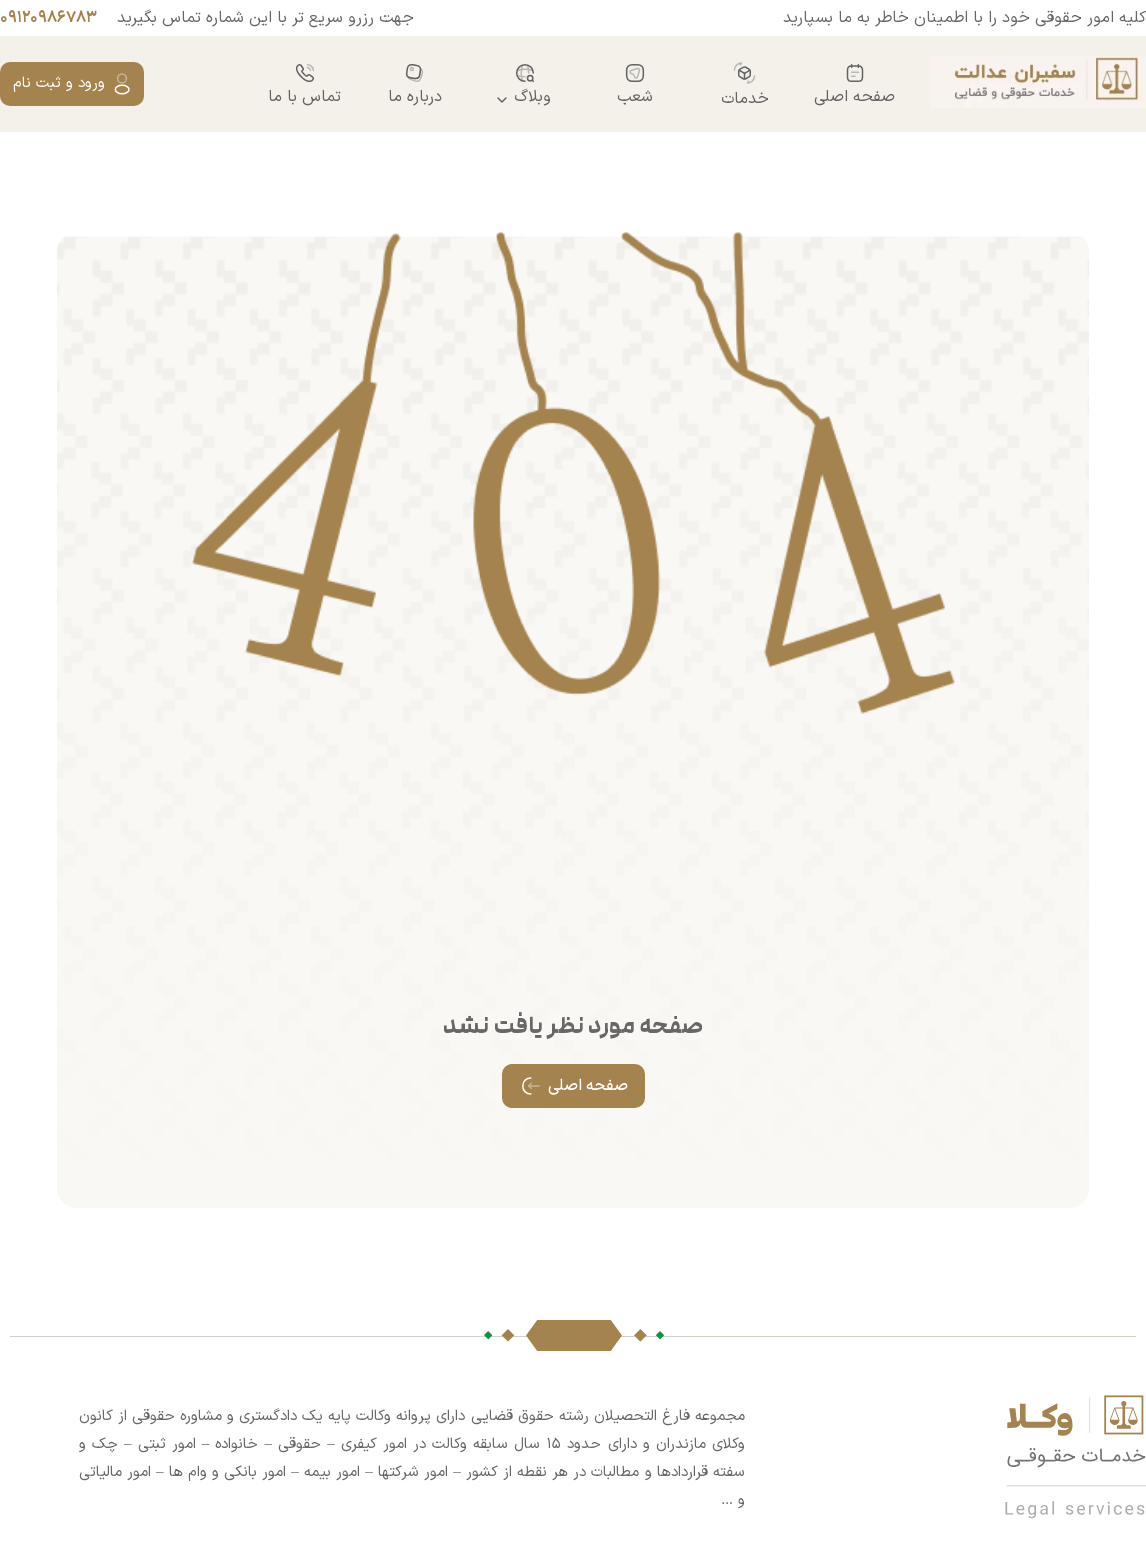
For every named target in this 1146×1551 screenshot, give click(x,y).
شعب (635, 84)
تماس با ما (304, 84)
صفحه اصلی (854, 84)
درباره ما (415, 84)
